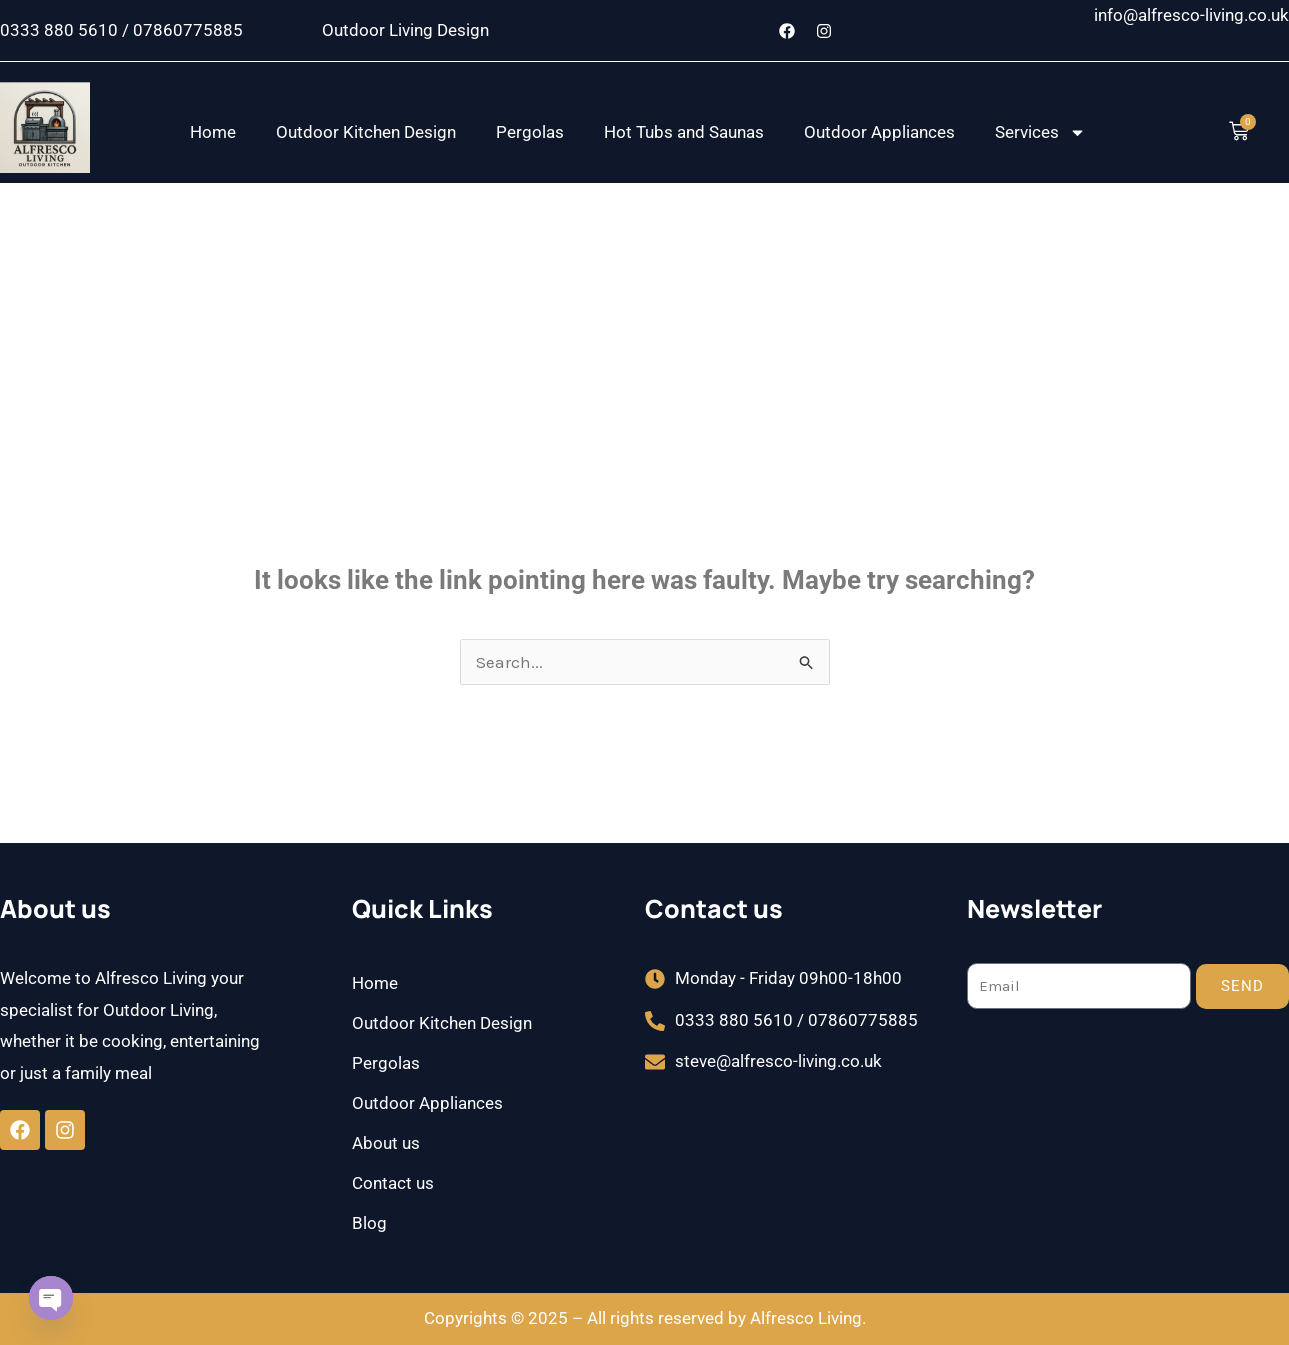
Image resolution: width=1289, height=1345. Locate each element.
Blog (369, 1223)
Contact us (393, 1183)
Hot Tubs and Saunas (684, 132)
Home (213, 132)
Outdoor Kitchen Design (366, 132)
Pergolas (530, 132)
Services (1040, 132)
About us (386, 1143)
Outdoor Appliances (879, 132)
